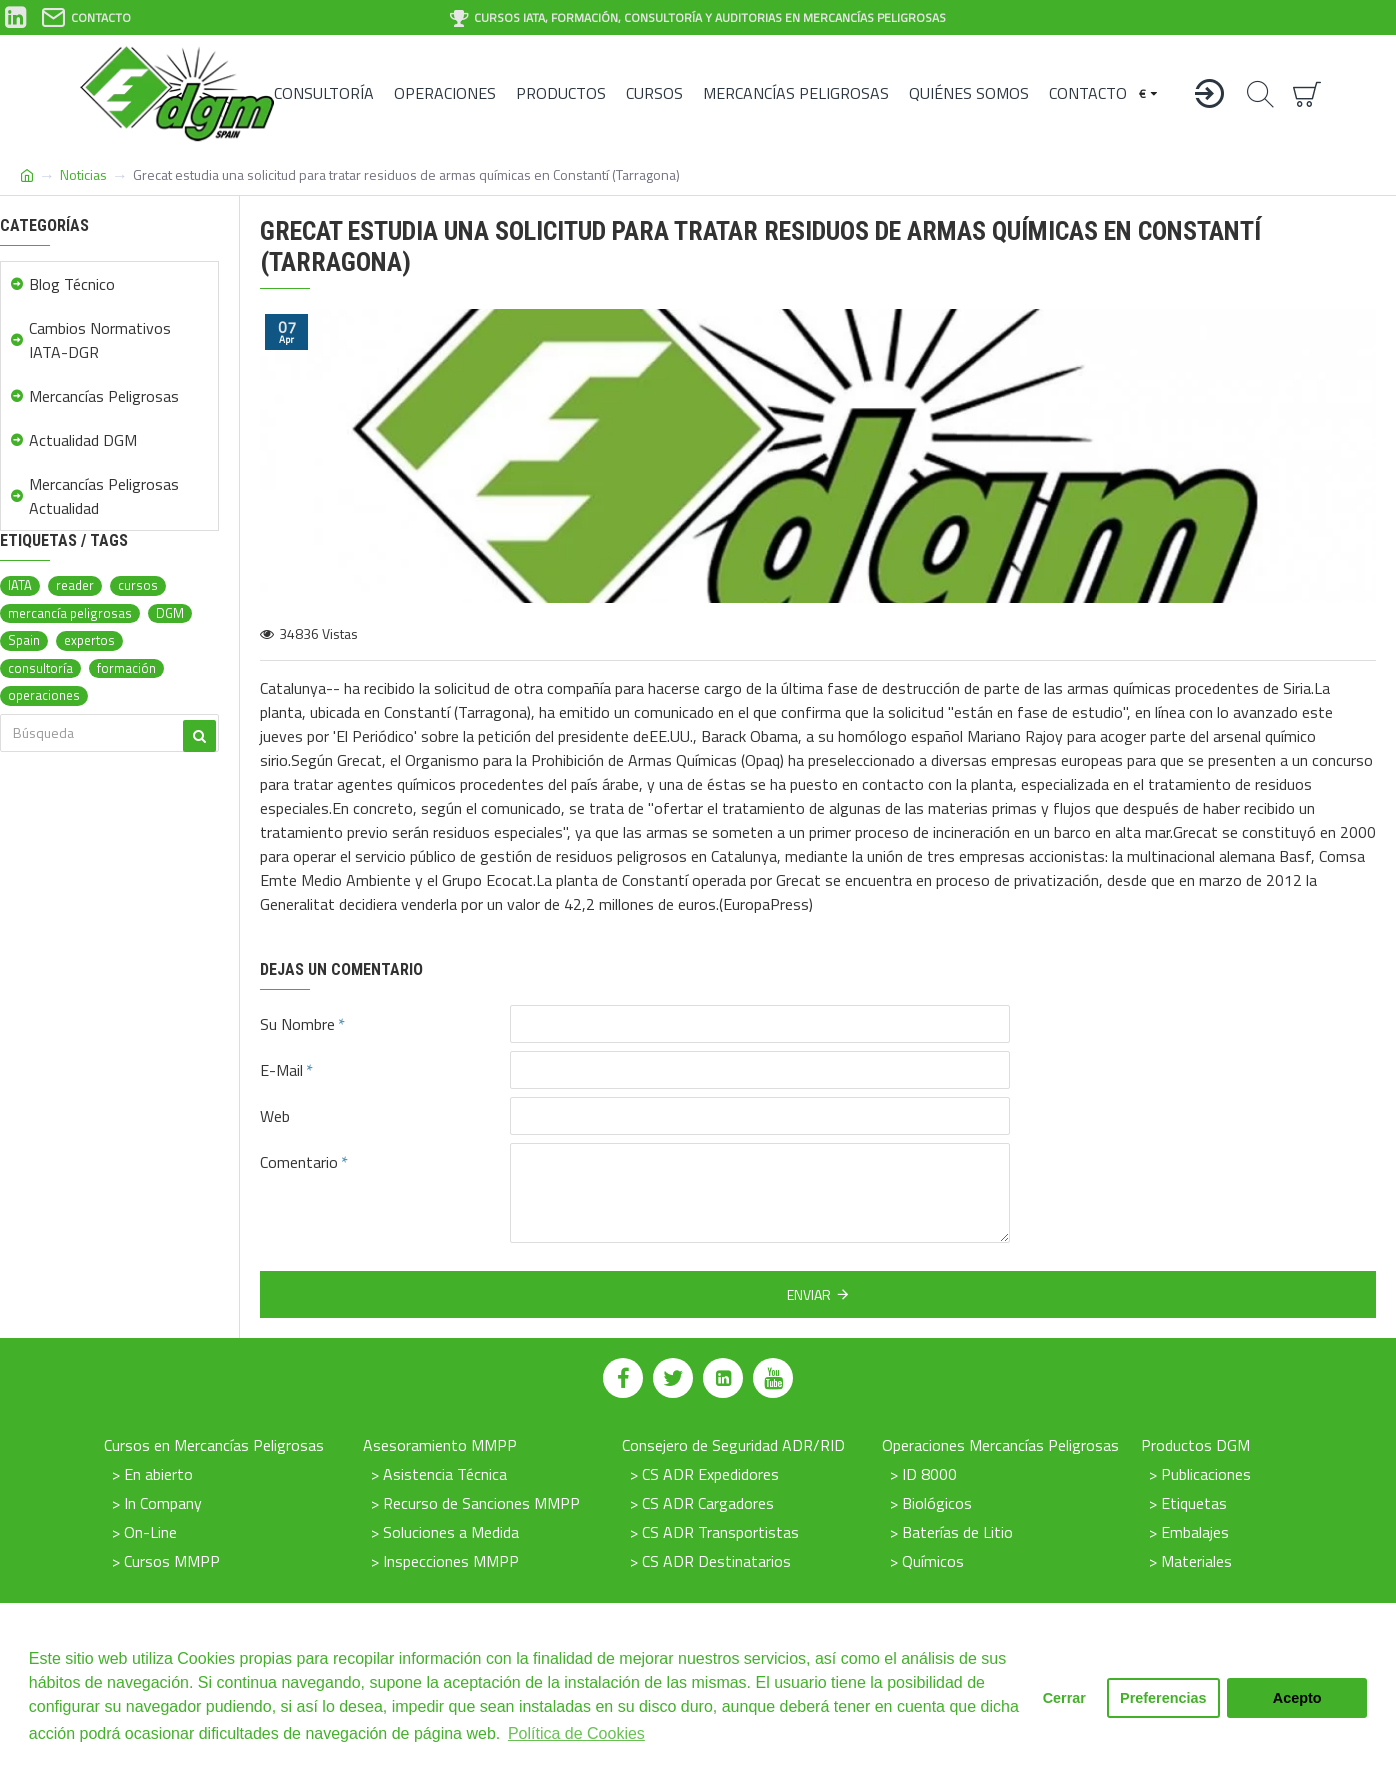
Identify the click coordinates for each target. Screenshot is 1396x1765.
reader (75, 585)
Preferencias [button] (1163, 1698)
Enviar (809, 1294)
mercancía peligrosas (70, 613)
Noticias (83, 174)
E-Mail (281, 1070)
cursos (138, 585)
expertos (89, 640)
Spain (24, 640)
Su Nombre (297, 1024)
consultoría (40, 668)
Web (275, 1116)
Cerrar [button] (1064, 1698)
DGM (170, 613)
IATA (20, 585)
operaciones (44, 695)
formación (126, 668)
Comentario (299, 1162)
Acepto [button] (1297, 1698)
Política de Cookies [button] (576, 1733)
